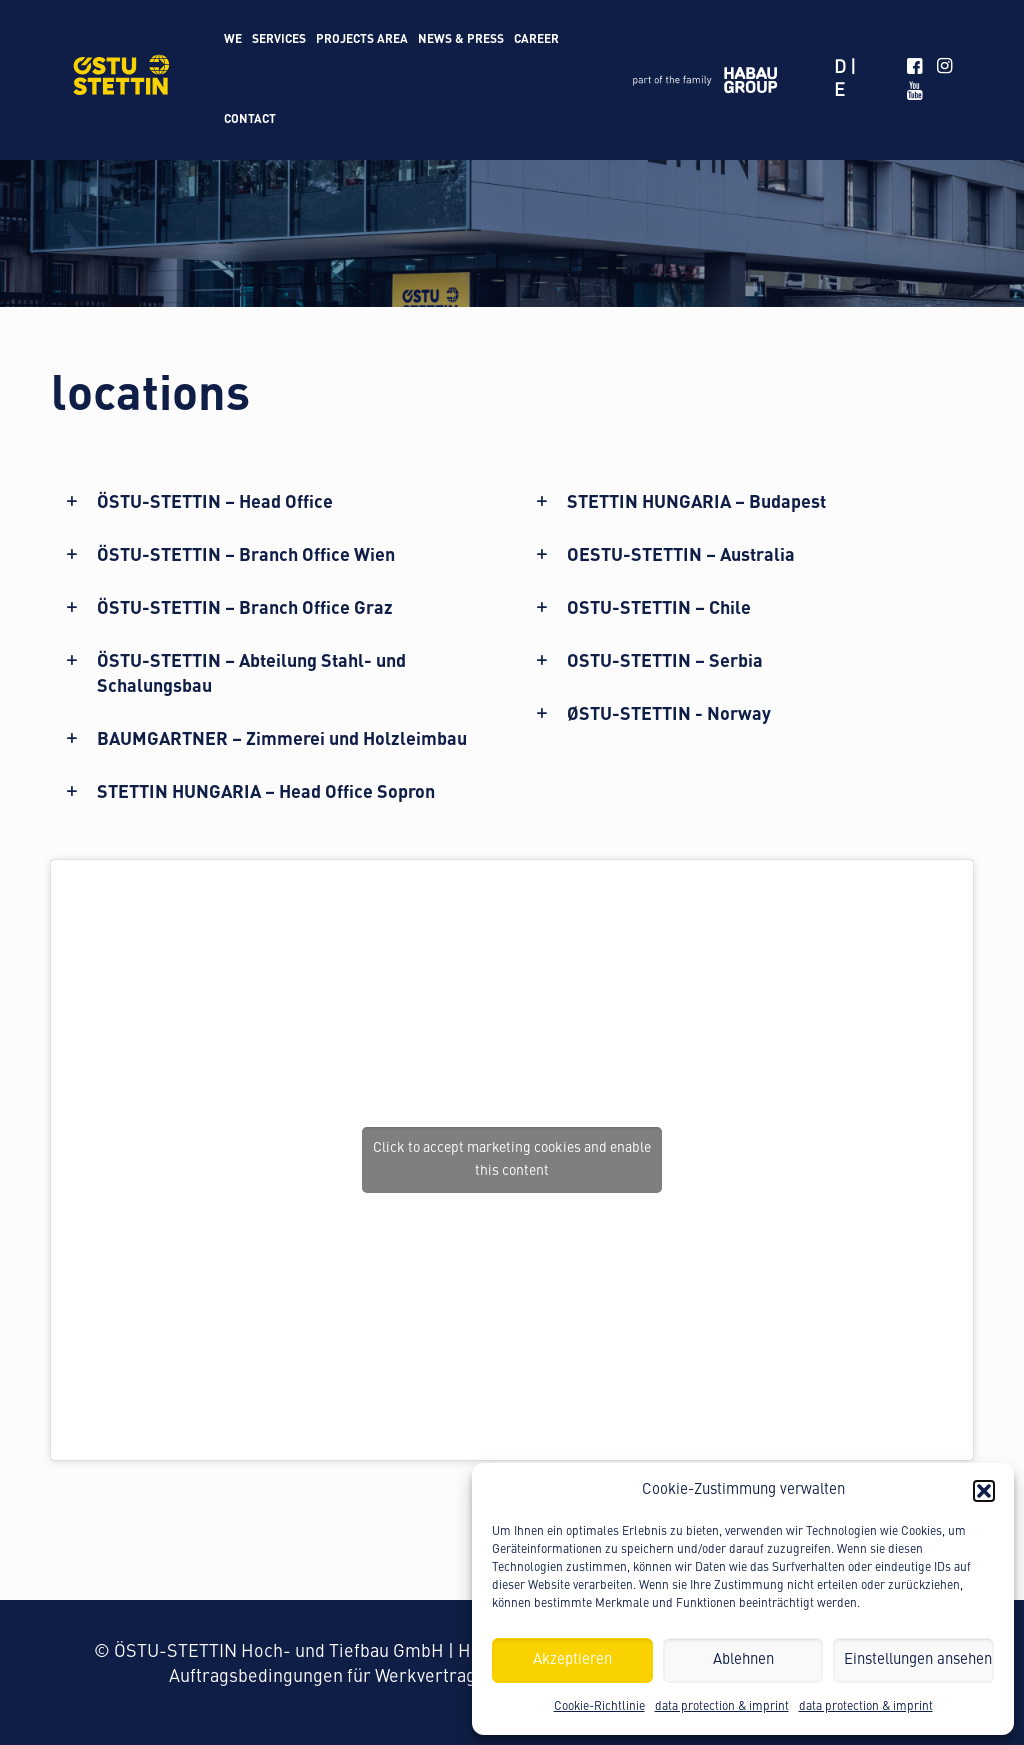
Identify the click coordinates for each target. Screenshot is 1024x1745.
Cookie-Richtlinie (599, 1707)
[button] (984, 1491)
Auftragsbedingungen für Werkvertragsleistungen (369, 1677)
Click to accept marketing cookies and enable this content (512, 1159)
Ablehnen (743, 1660)
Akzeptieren (572, 1660)
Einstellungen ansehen (918, 1660)
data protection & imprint (722, 1707)
